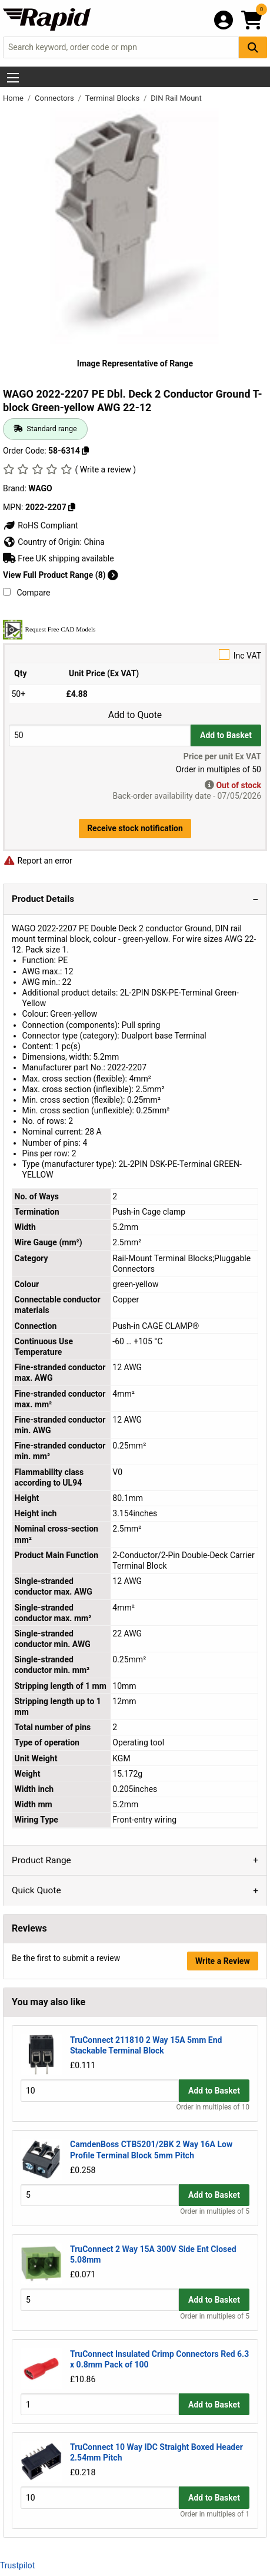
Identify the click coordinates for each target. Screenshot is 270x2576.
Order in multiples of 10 (212, 2107)
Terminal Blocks (113, 98)
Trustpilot (17, 2565)
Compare (26, 592)
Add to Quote (135, 715)
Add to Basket (226, 735)
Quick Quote (36, 1890)
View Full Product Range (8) (60, 575)
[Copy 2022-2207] (71, 507)
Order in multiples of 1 (214, 2514)
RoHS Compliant (40, 525)
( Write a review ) (105, 469)
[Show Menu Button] (13, 77)
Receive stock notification (135, 828)
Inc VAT (135, 654)
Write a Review (222, 1961)
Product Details (43, 899)
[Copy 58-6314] (85, 451)
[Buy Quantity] (100, 735)
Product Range (41, 1860)
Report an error (37, 861)
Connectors (55, 98)
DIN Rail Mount (176, 98)
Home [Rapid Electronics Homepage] (14, 98)
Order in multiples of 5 (214, 2211)
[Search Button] (253, 47)
